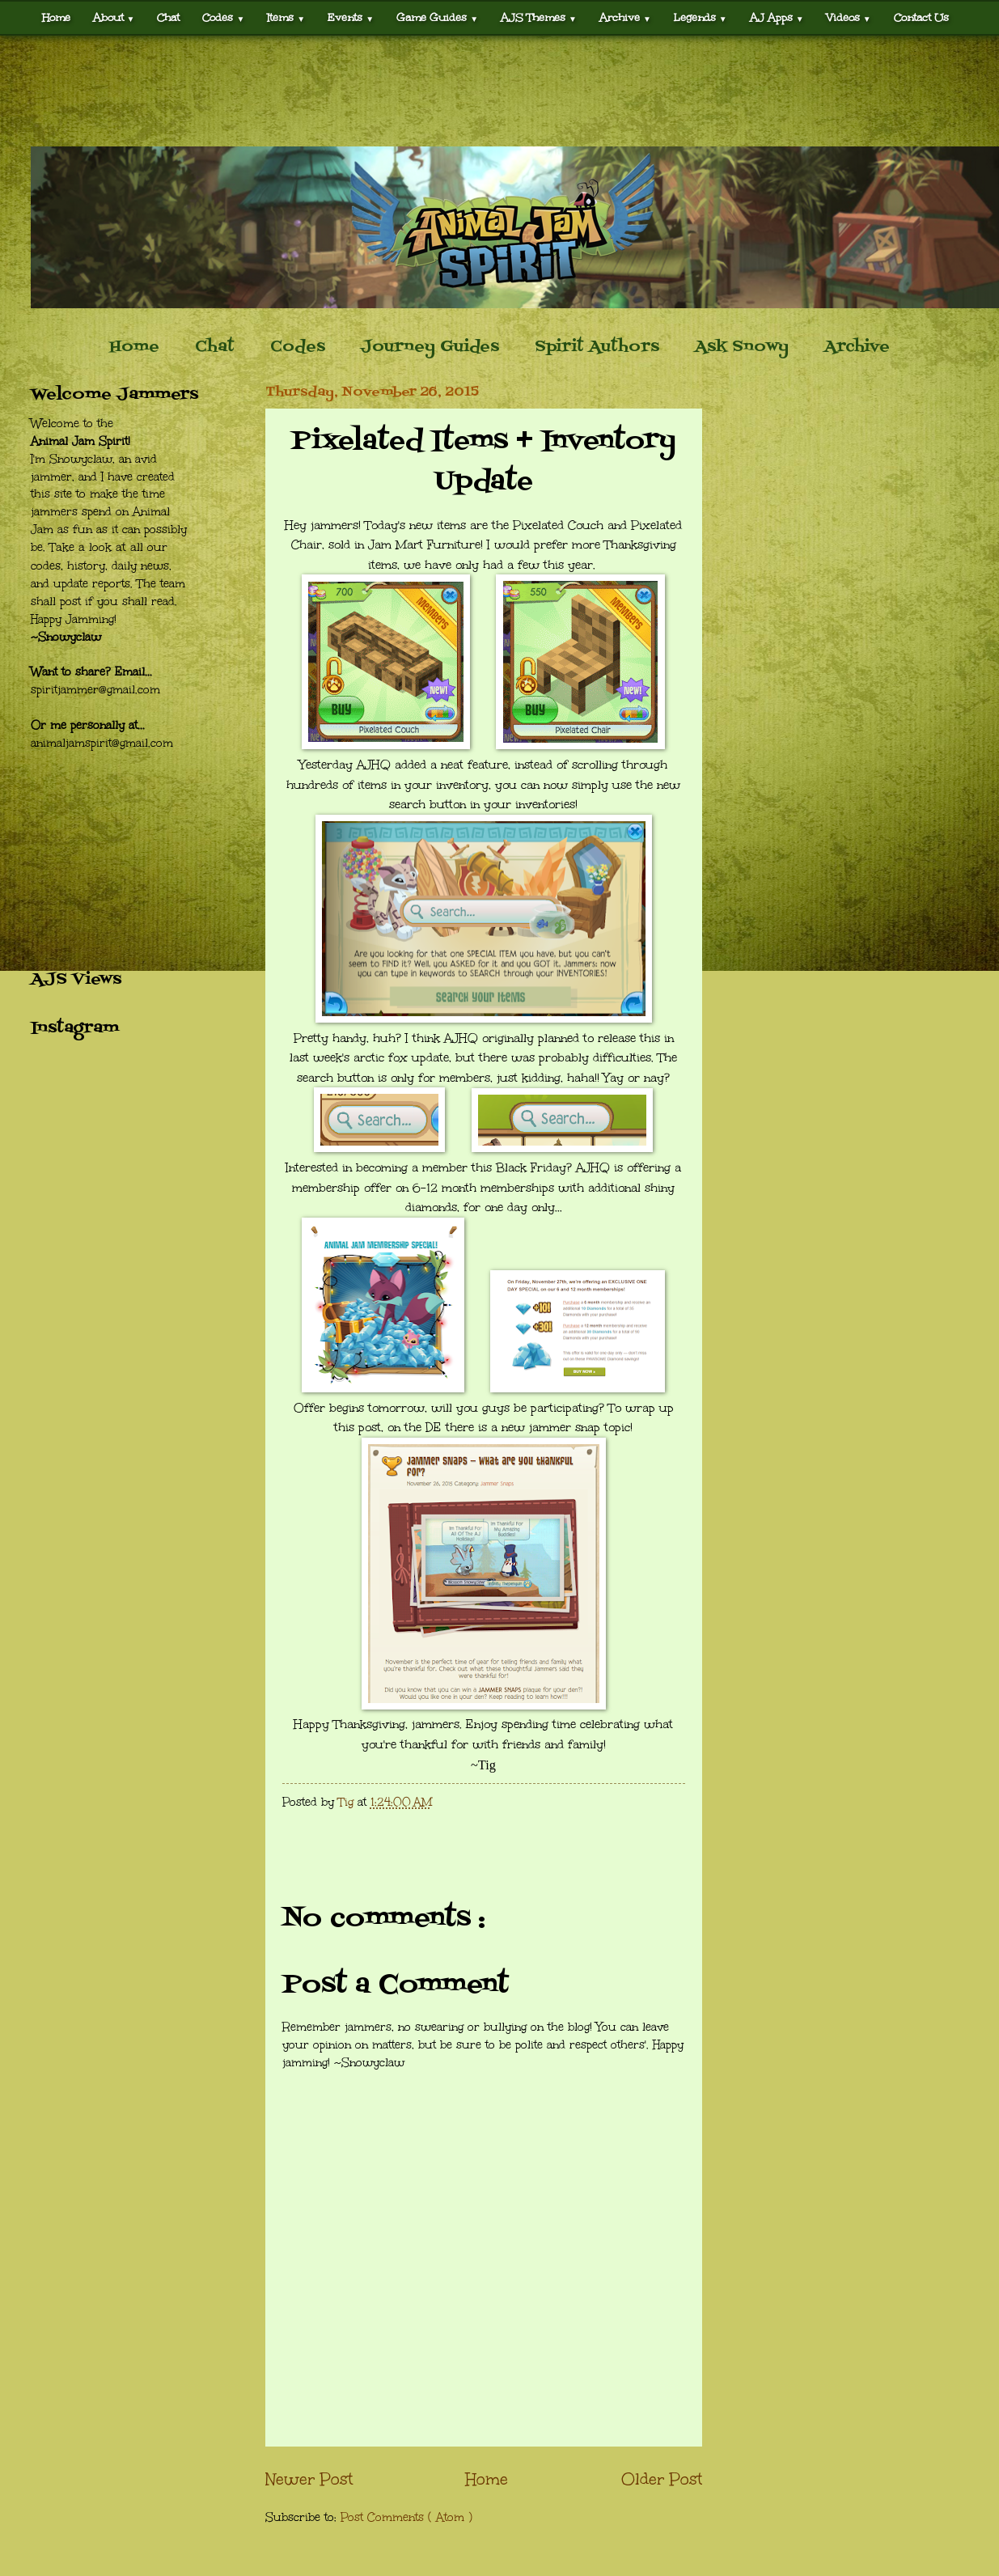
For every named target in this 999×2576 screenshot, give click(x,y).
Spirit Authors (597, 347)
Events (351, 17)
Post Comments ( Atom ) (406, 2517)
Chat (168, 17)
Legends (700, 17)
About (114, 17)
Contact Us (921, 17)
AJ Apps (777, 17)
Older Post (661, 2478)
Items (286, 17)
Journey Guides (430, 347)
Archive (625, 17)
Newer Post (309, 2478)
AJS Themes (539, 17)
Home (56, 17)
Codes (223, 17)
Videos (849, 17)
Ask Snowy (742, 347)
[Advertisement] (499, 91)
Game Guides (437, 17)
